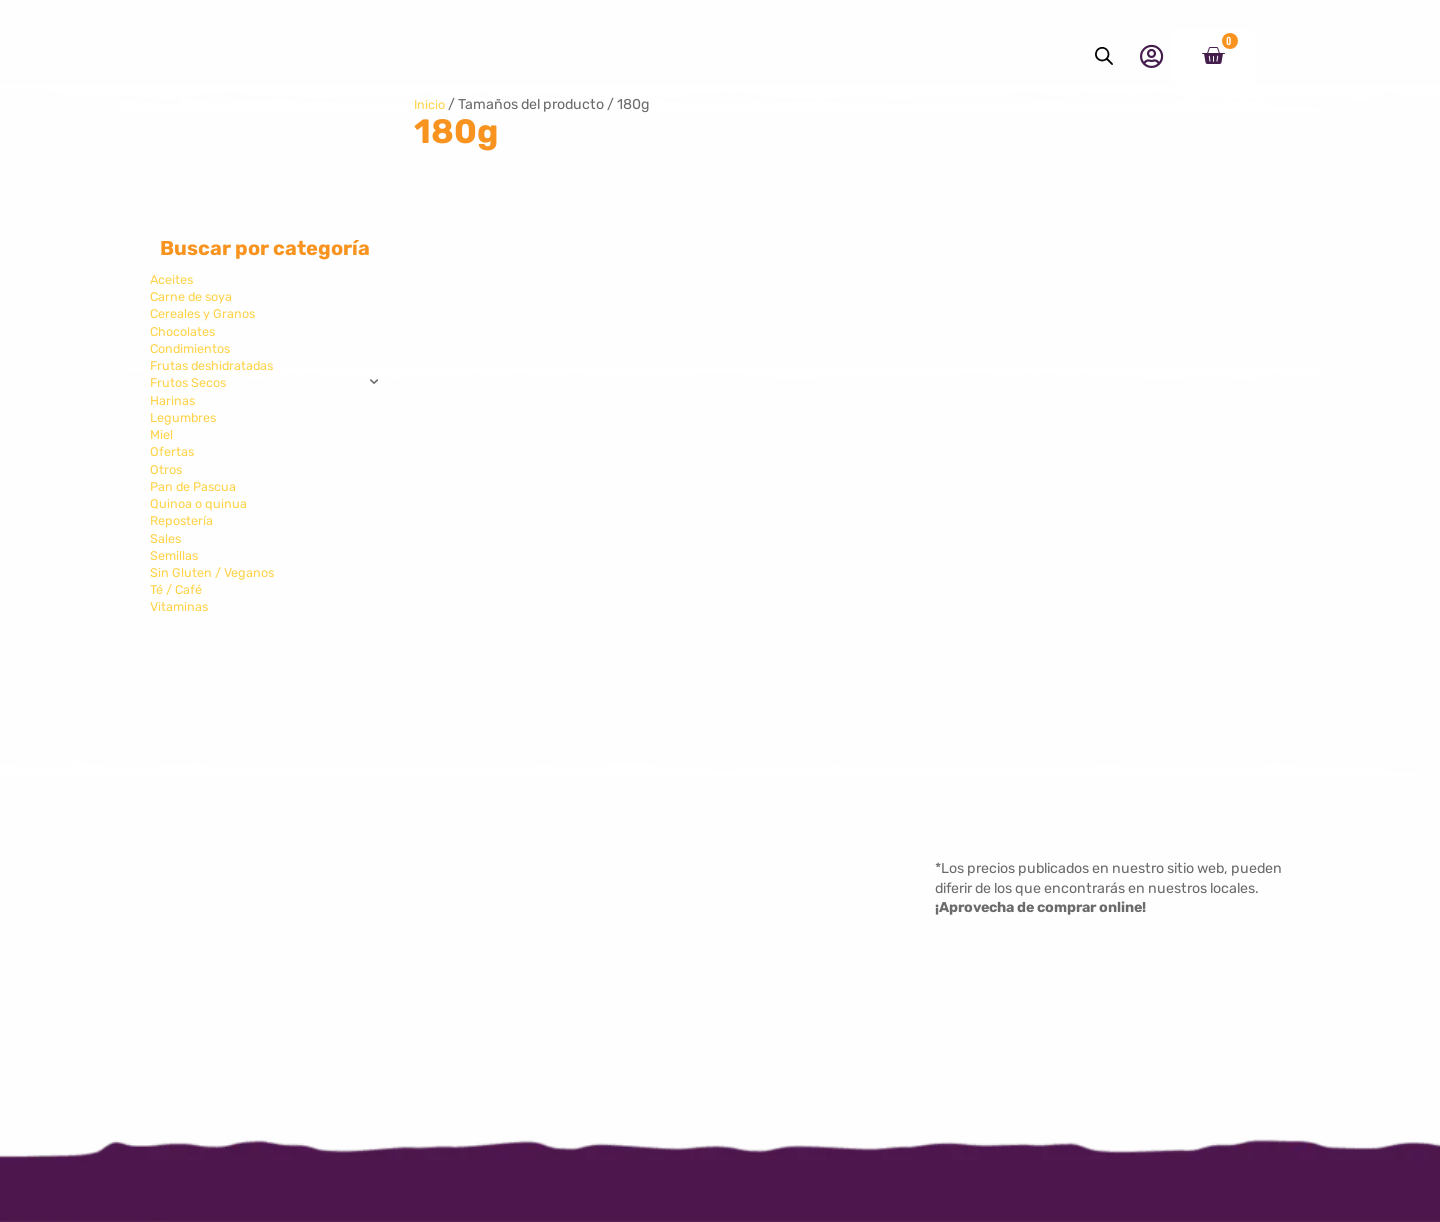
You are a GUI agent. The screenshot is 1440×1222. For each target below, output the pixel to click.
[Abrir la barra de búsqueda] (1104, 56)
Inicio (431, 104)
